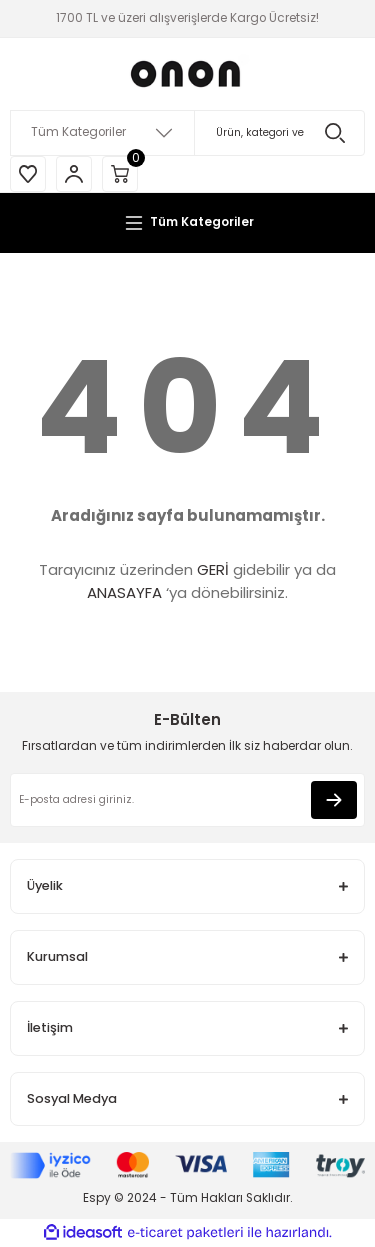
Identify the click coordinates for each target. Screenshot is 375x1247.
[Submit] (334, 800)
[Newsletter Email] (187, 800)
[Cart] (120, 174)
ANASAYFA (124, 592)
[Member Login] (74, 174)
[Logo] (187, 74)
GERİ (213, 569)
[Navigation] (187, 223)
